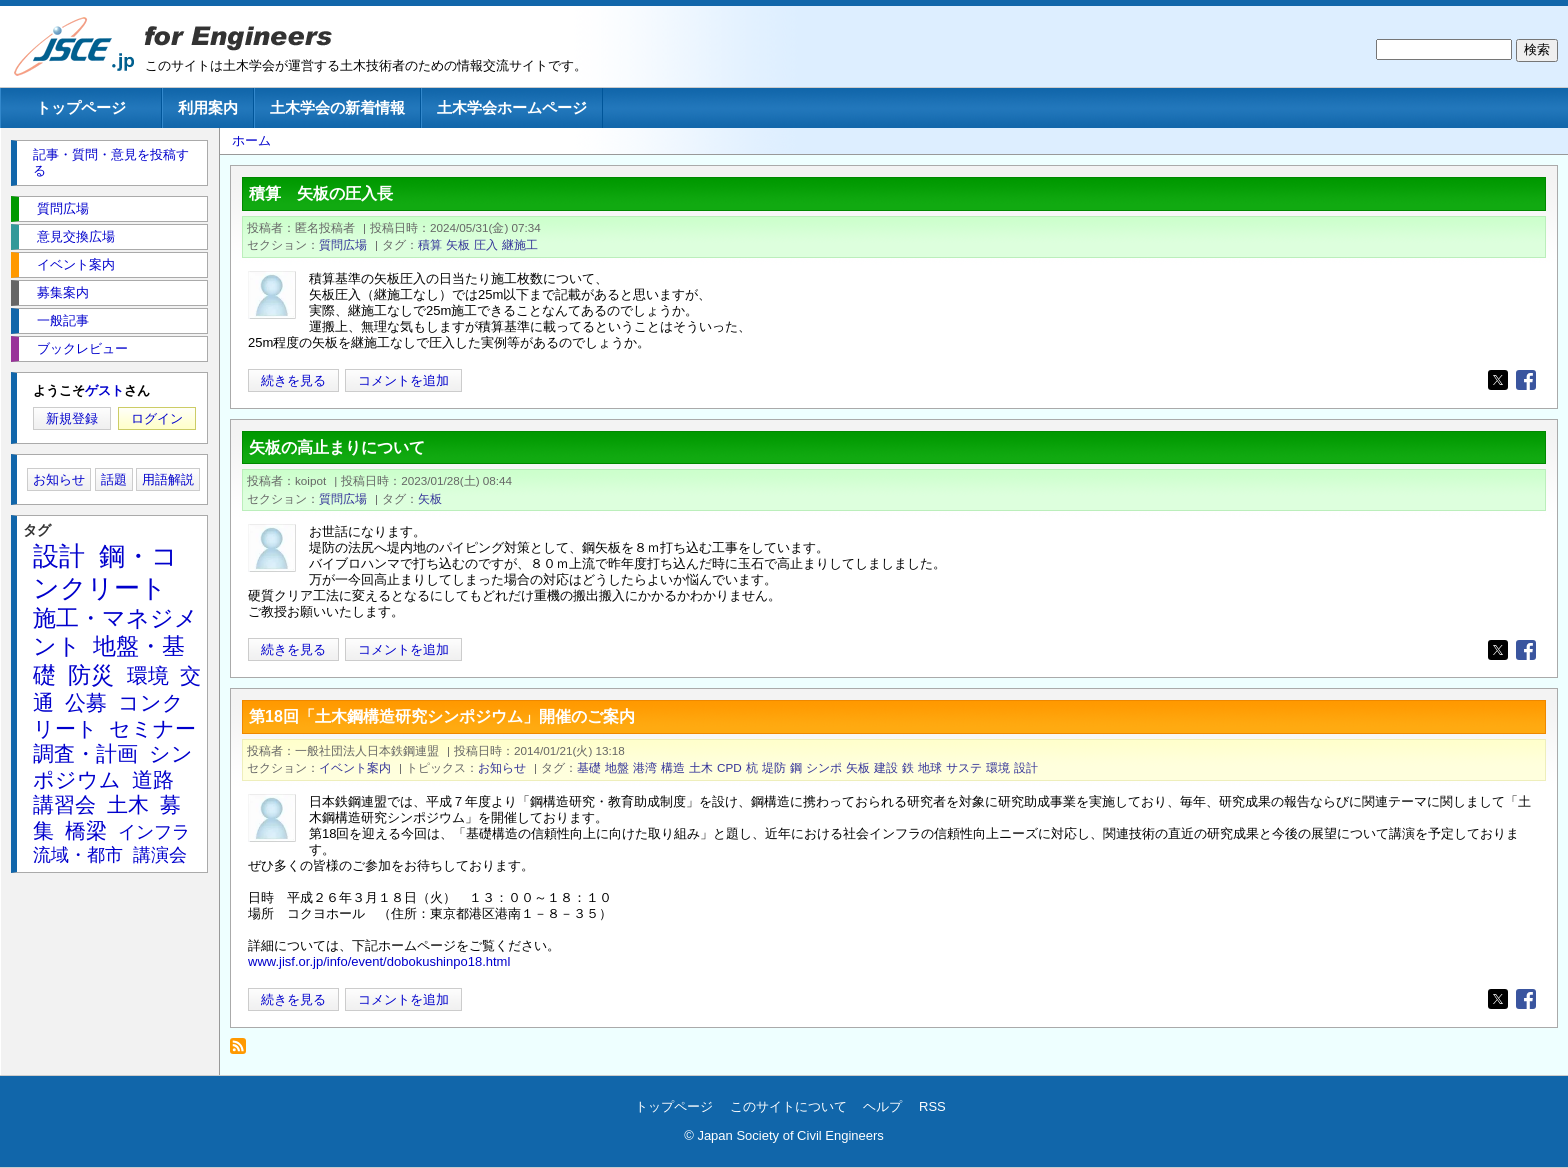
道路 (153, 779)
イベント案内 (355, 767)
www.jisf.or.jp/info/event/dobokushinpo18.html (379, 961)
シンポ (824, 767)
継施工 (520, 244)
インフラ (154, 832)
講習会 (64, 804)
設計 (1026, 767)
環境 (998, 767)
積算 (430, 244)
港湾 (645, 767)
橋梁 (86, 830)
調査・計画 (85, 753)
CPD (729, 767)
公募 (86, 702)
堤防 (774, 767)
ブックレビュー (82, 348)
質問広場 (343, 244)
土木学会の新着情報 (337, 107)
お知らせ (502, 767)
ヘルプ (882, 1106)
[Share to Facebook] (1526, 380)
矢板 (458, 244)
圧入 (486, 244)
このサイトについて (788, 1106)
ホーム (251, 140)
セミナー (152, 728)
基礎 (589, 767)
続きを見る (293, 380)
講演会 (160, 855)
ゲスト (104, 390)
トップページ (81, 107)
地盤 (617, 767)
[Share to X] (1498, 380)
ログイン (157, 418)
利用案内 (208, 107)
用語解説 (168, 479)
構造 (673, 767)
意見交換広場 (76, 236)
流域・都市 (78, 855)
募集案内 (63, 292)
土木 (701, 767)
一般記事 (63, 320)
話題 (114, 479)
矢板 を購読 (243, 1051)
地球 (930, 767)
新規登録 (72, 418)
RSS (932, 1106)
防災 (91, 675)
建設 (886, 767)
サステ (964, 767)
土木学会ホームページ (512, 107)
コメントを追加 (403, 380)
